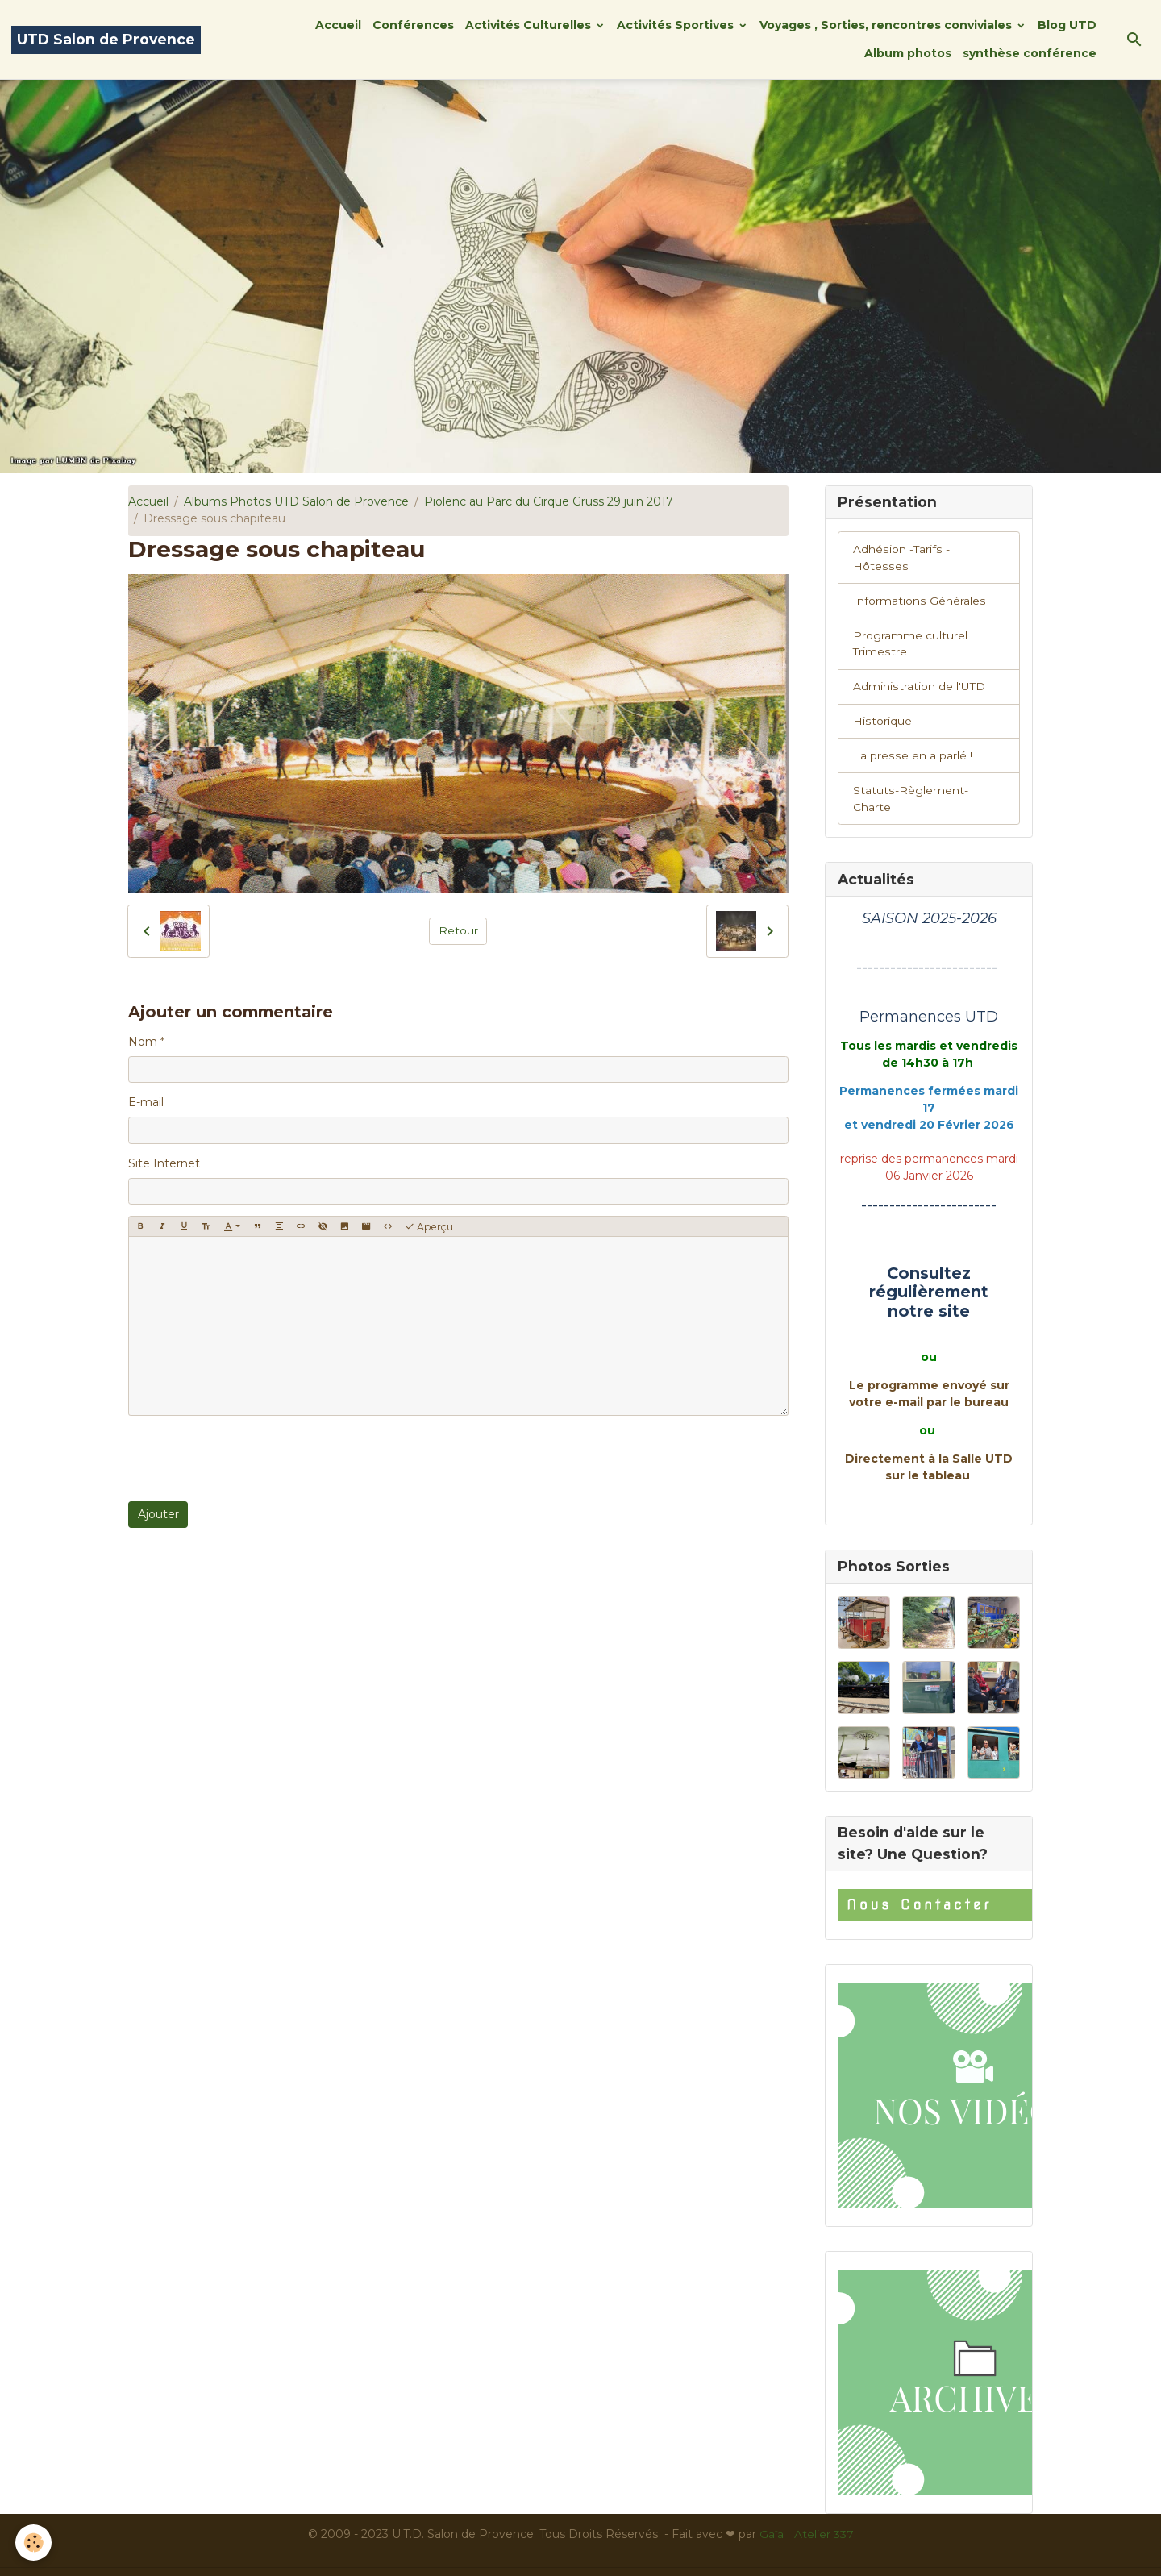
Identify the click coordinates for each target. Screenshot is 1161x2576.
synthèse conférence (1029, 53)
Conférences (413, 25)
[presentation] (250, 1458)
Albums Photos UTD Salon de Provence (296, 501)
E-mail (146, 1102)
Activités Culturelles (529, 25)
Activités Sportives (677, 25)
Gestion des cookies (736, 2555)
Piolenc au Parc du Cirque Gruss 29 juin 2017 (548, 501)
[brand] (106, 40)
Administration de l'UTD (919, 670)
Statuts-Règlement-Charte (929, 774)
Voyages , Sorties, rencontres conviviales (887, 25)
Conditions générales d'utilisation (572, 2555)
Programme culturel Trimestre (910, 627)
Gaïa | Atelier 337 (806, 2502)
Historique (882, 704)
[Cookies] (34, 2542)
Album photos (907, 53)
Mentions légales (417, 2555)
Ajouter (158, 1514)
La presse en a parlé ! (912, 739)
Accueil (338, 25)
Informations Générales (918, 583)
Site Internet (164, 1163)
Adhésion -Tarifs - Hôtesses (929, 549)
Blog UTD (1067, 25)
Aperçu (429, 1227)
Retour (458, 930)
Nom (142, 1041)
